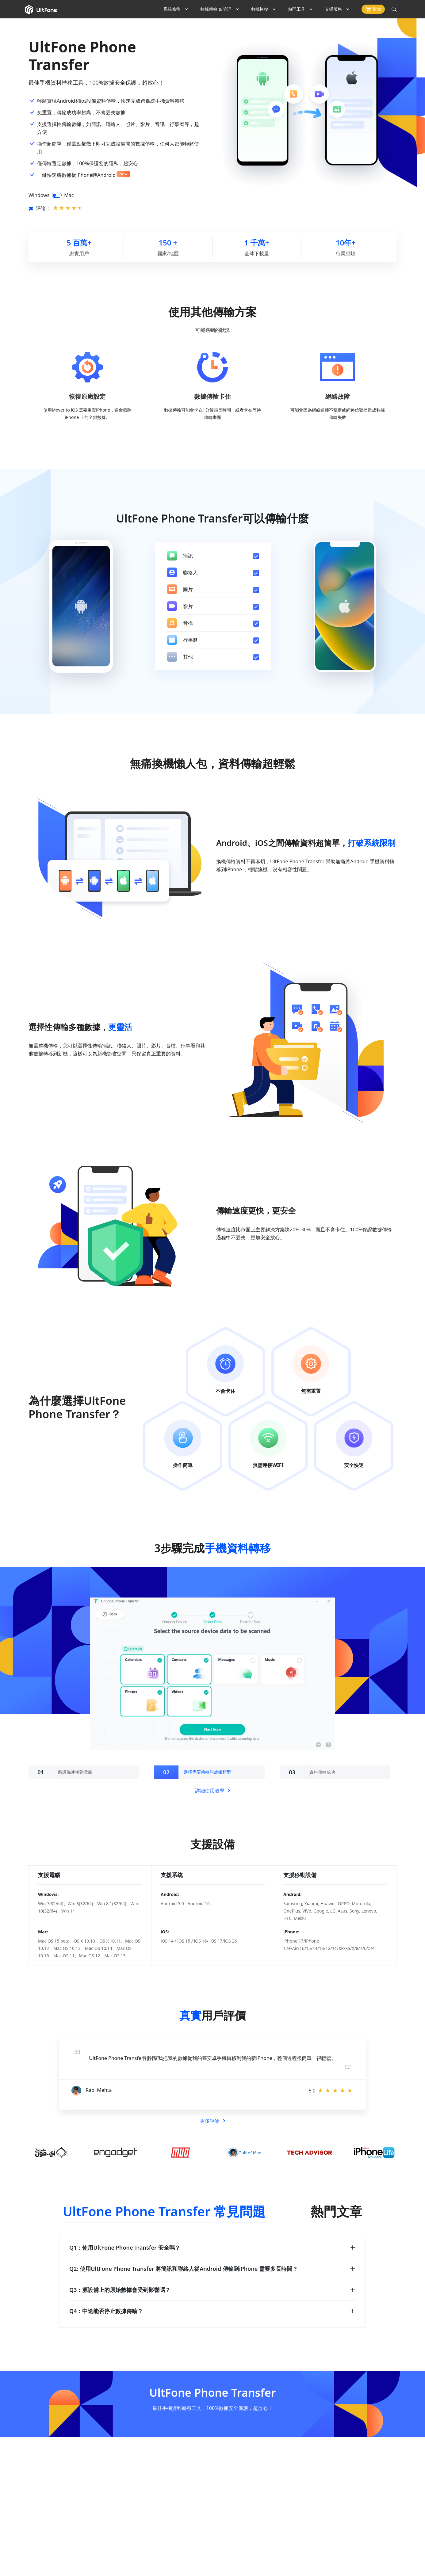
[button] (85, 2060)
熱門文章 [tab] (336, 2211)
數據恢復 (259, 9)
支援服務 (333, 9)
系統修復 (172, 9)
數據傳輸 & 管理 (216, 9)
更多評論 (212, 2121)
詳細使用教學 (212, 1790)
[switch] (57, 195)
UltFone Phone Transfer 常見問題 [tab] (164, 2211)
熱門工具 (296, 9)
